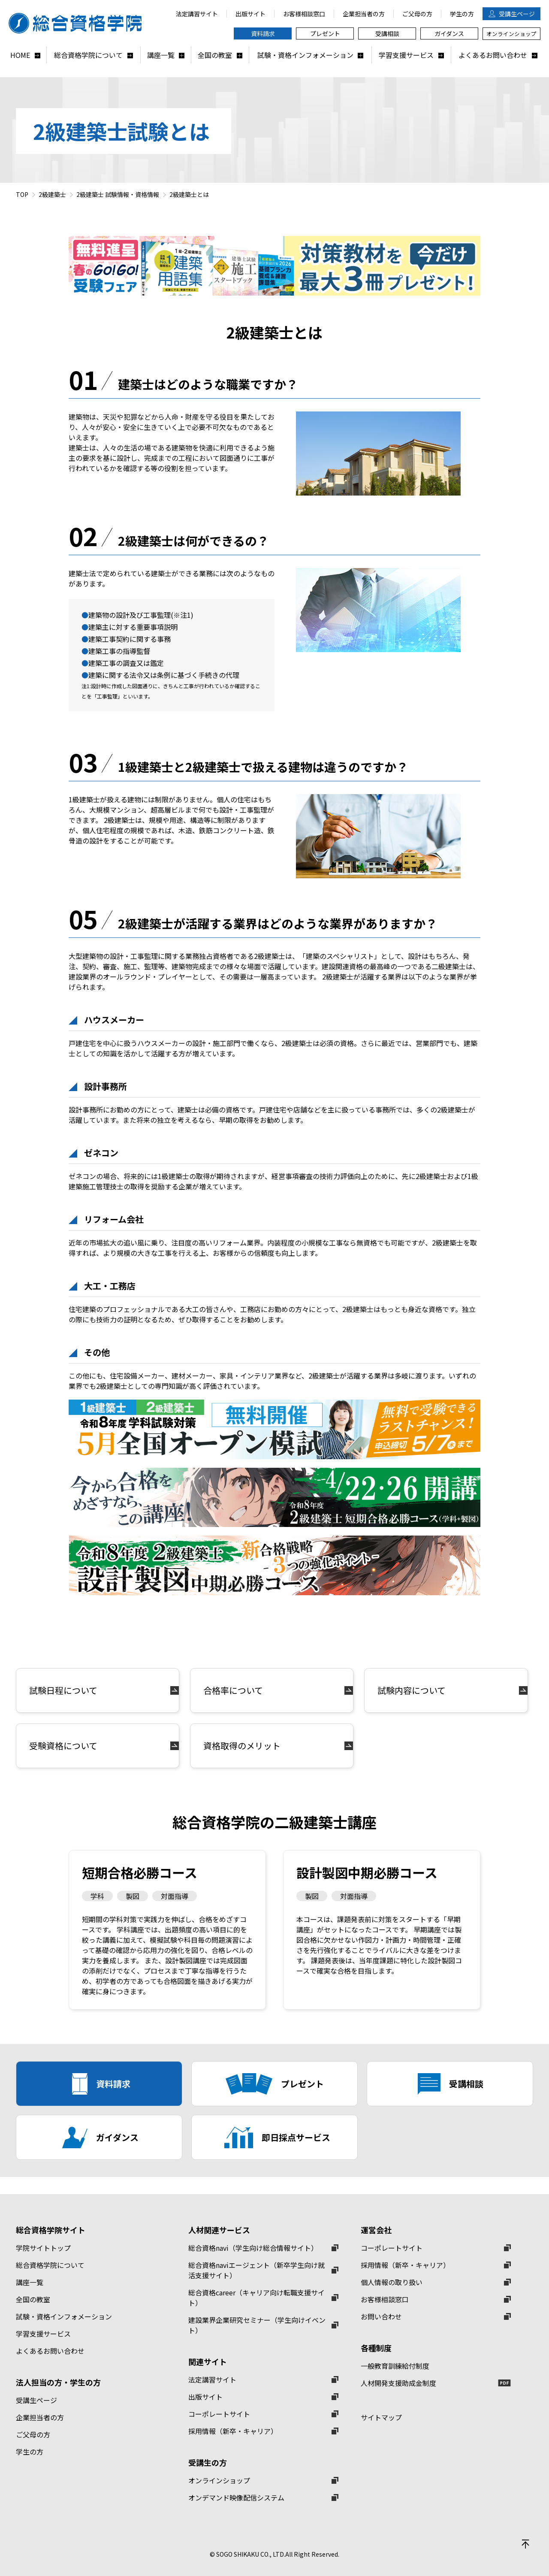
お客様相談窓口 (385, 2299)
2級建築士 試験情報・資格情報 (117, 194)
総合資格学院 (79, 23)
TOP (22, 194)
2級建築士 (52, 194)
